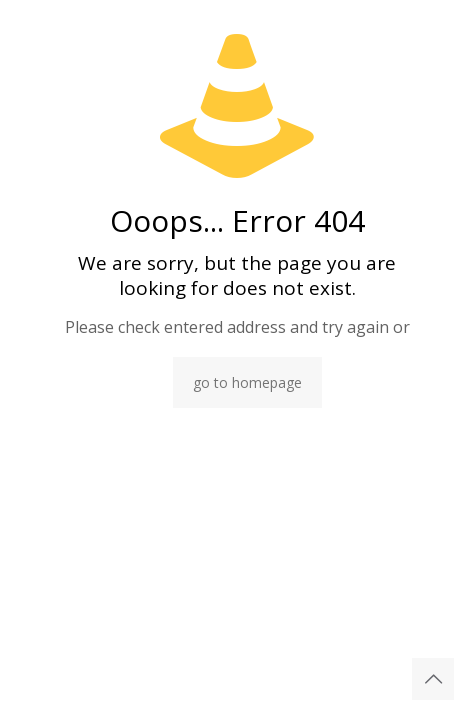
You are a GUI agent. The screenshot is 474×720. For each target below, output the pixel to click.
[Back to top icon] (433, 679)
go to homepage (247, 382)
